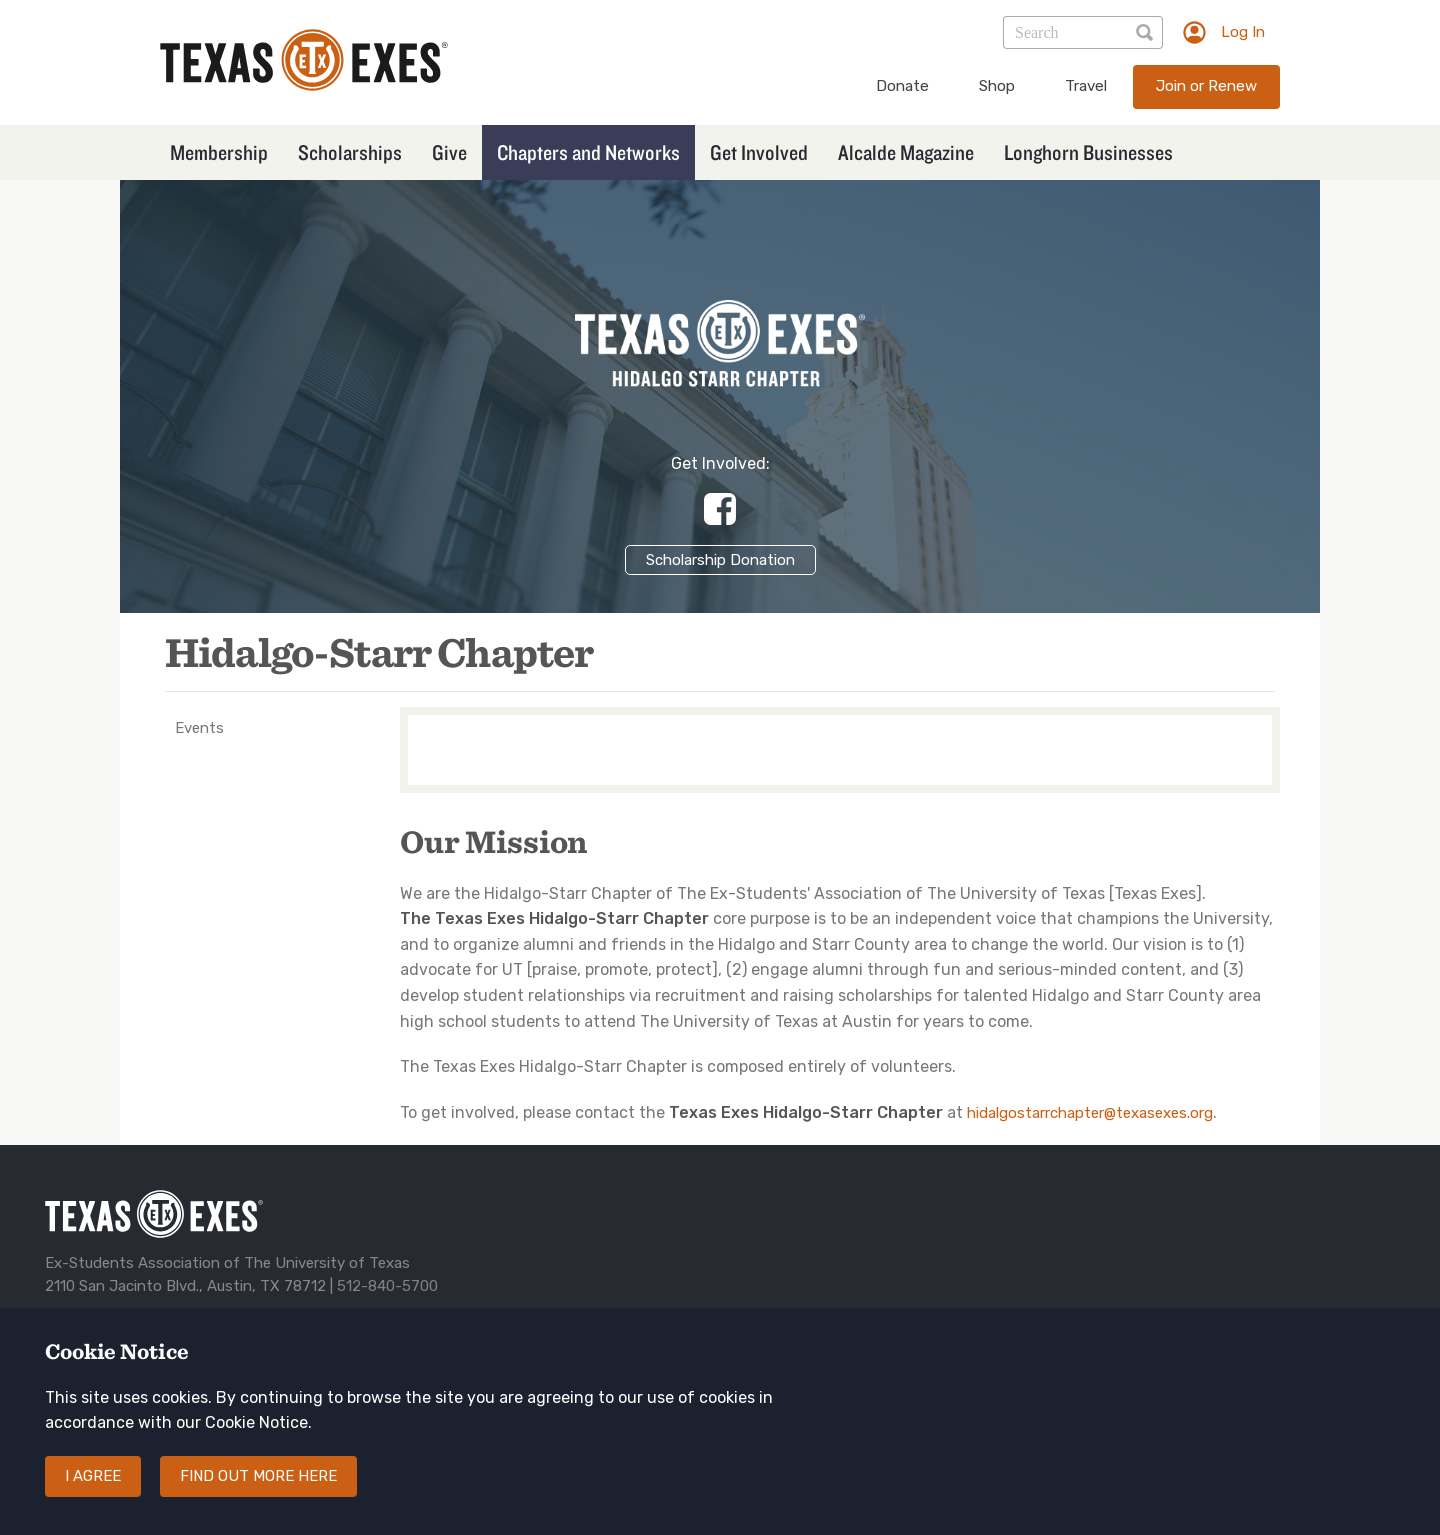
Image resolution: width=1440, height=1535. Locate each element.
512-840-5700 (387, 1286)
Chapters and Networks (588, 152)
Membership (219, 152)
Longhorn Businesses (1088, 152)
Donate (902, 86)
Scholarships (350, 152)
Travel (1086, 86)
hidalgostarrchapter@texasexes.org (1090, 1113)
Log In (1243, 32)
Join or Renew (1206, 86)
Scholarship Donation (720, 560)
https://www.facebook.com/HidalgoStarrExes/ (720, 509)
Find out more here (258, 1497)
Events (199, 728)
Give (449, 152)
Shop (997, 86)
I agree (93, 1497)
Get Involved (759, 152)
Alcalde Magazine (906, 152)
